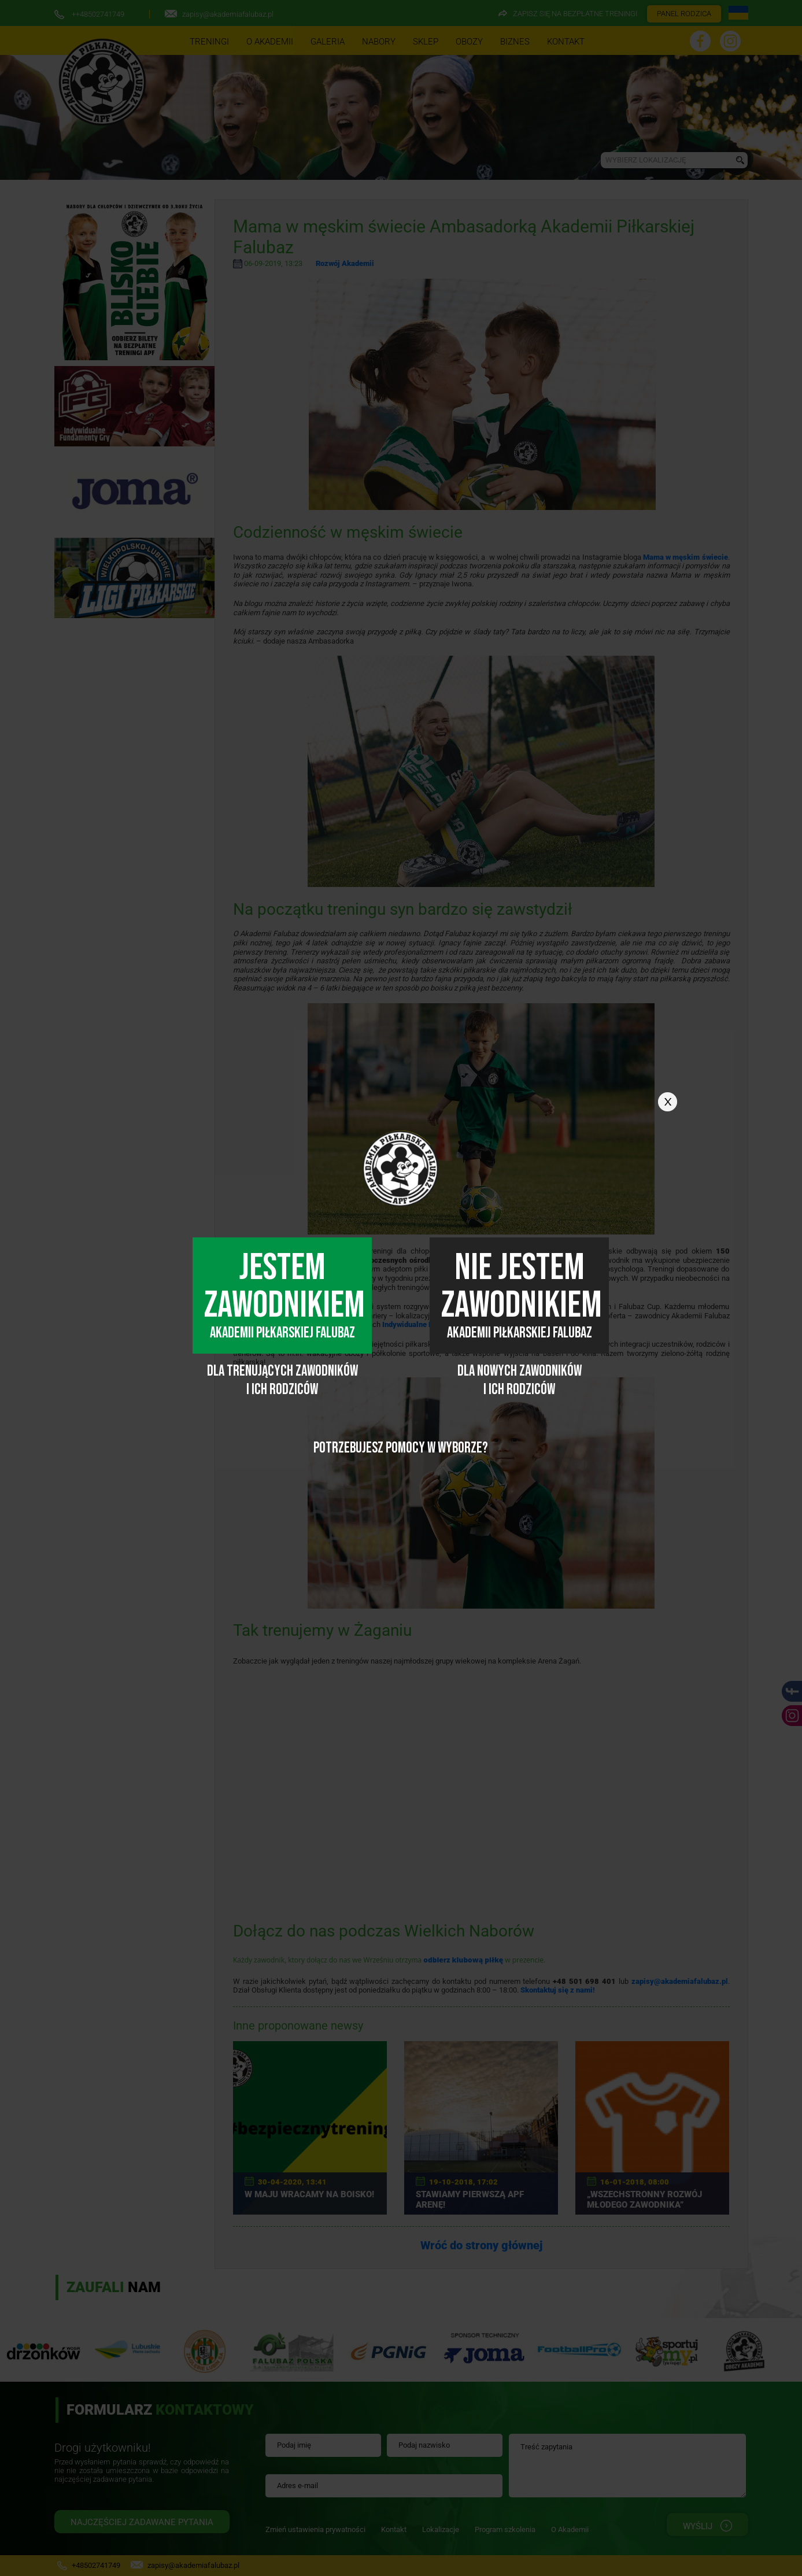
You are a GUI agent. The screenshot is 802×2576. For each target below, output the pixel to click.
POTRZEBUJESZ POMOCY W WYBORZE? (400, 1448)
